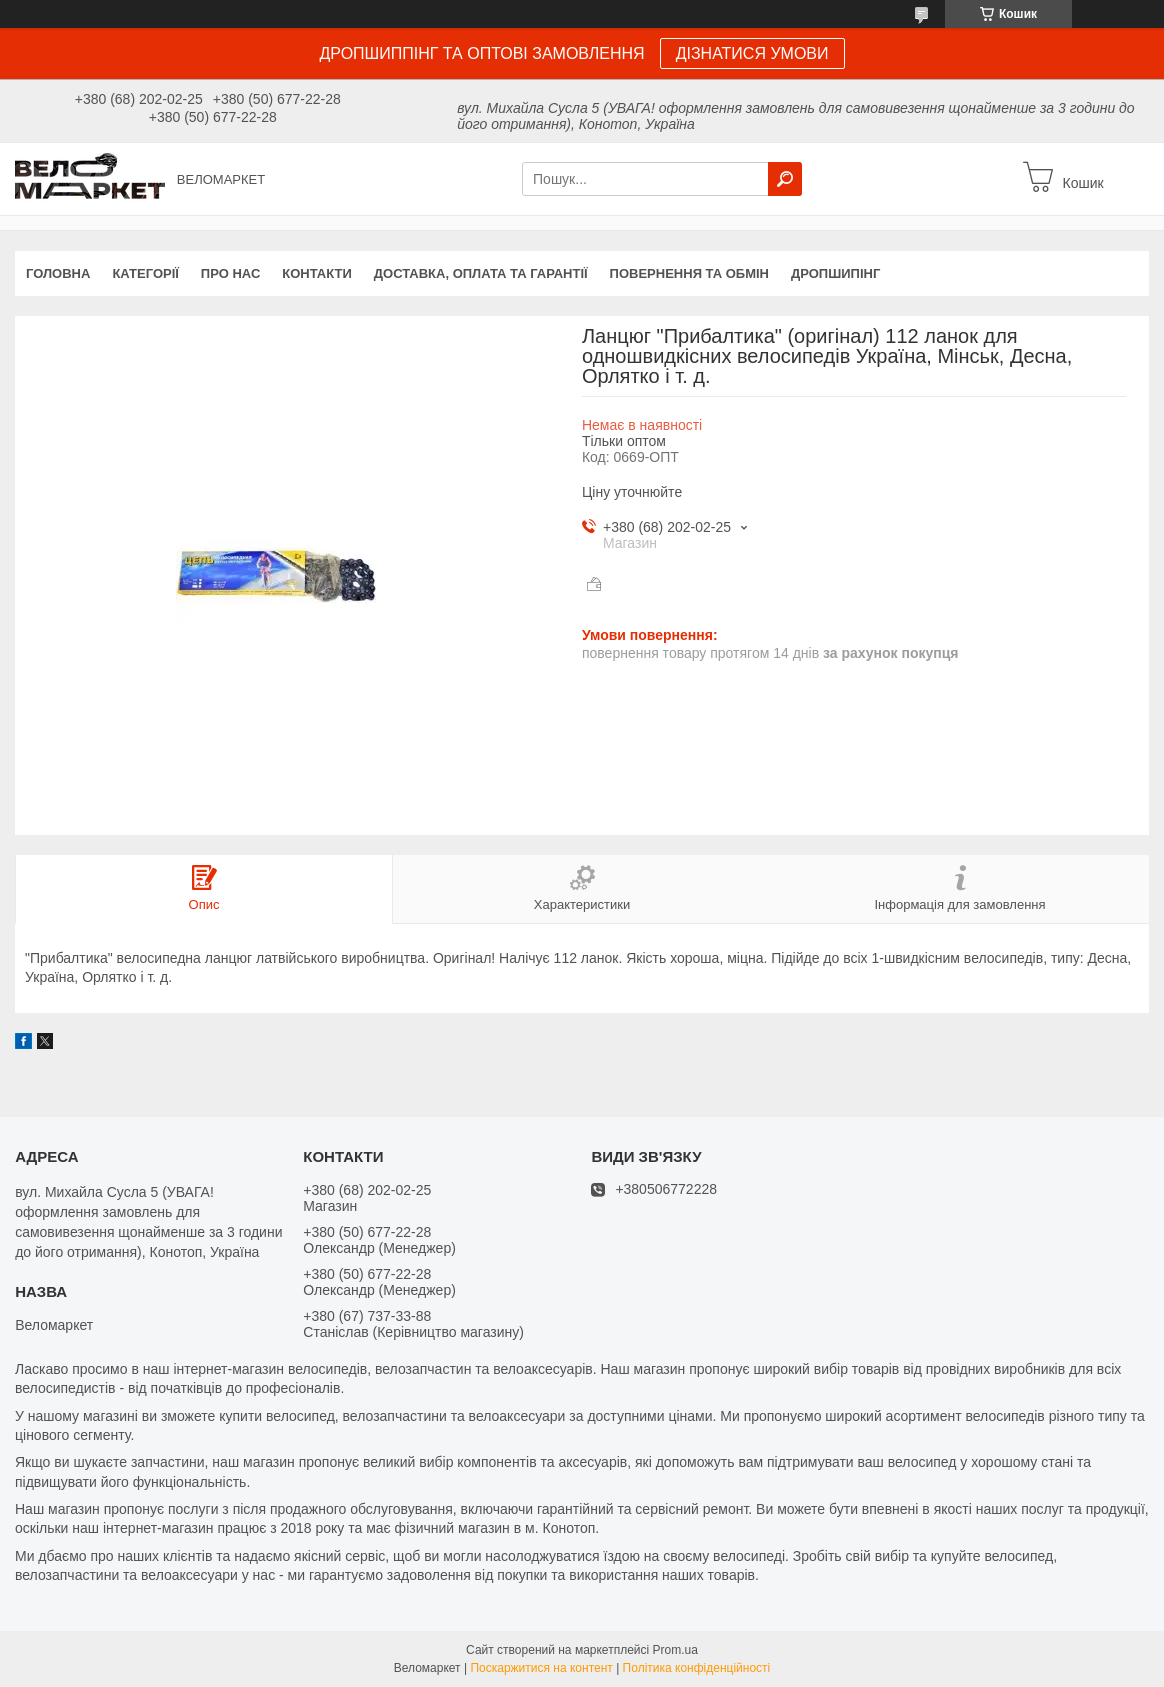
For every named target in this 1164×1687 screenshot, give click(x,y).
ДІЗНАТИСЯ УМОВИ (752, 53)
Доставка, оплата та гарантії (481, 273)
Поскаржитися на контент (541, 1668)
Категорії (145, 273)
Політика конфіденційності (697, 1668)
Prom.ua (675, 1650)
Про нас (230, 273)
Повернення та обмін (689, 273)
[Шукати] (785, 179)
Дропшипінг (835, 273)
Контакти (317, 273)
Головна (58, 273)
